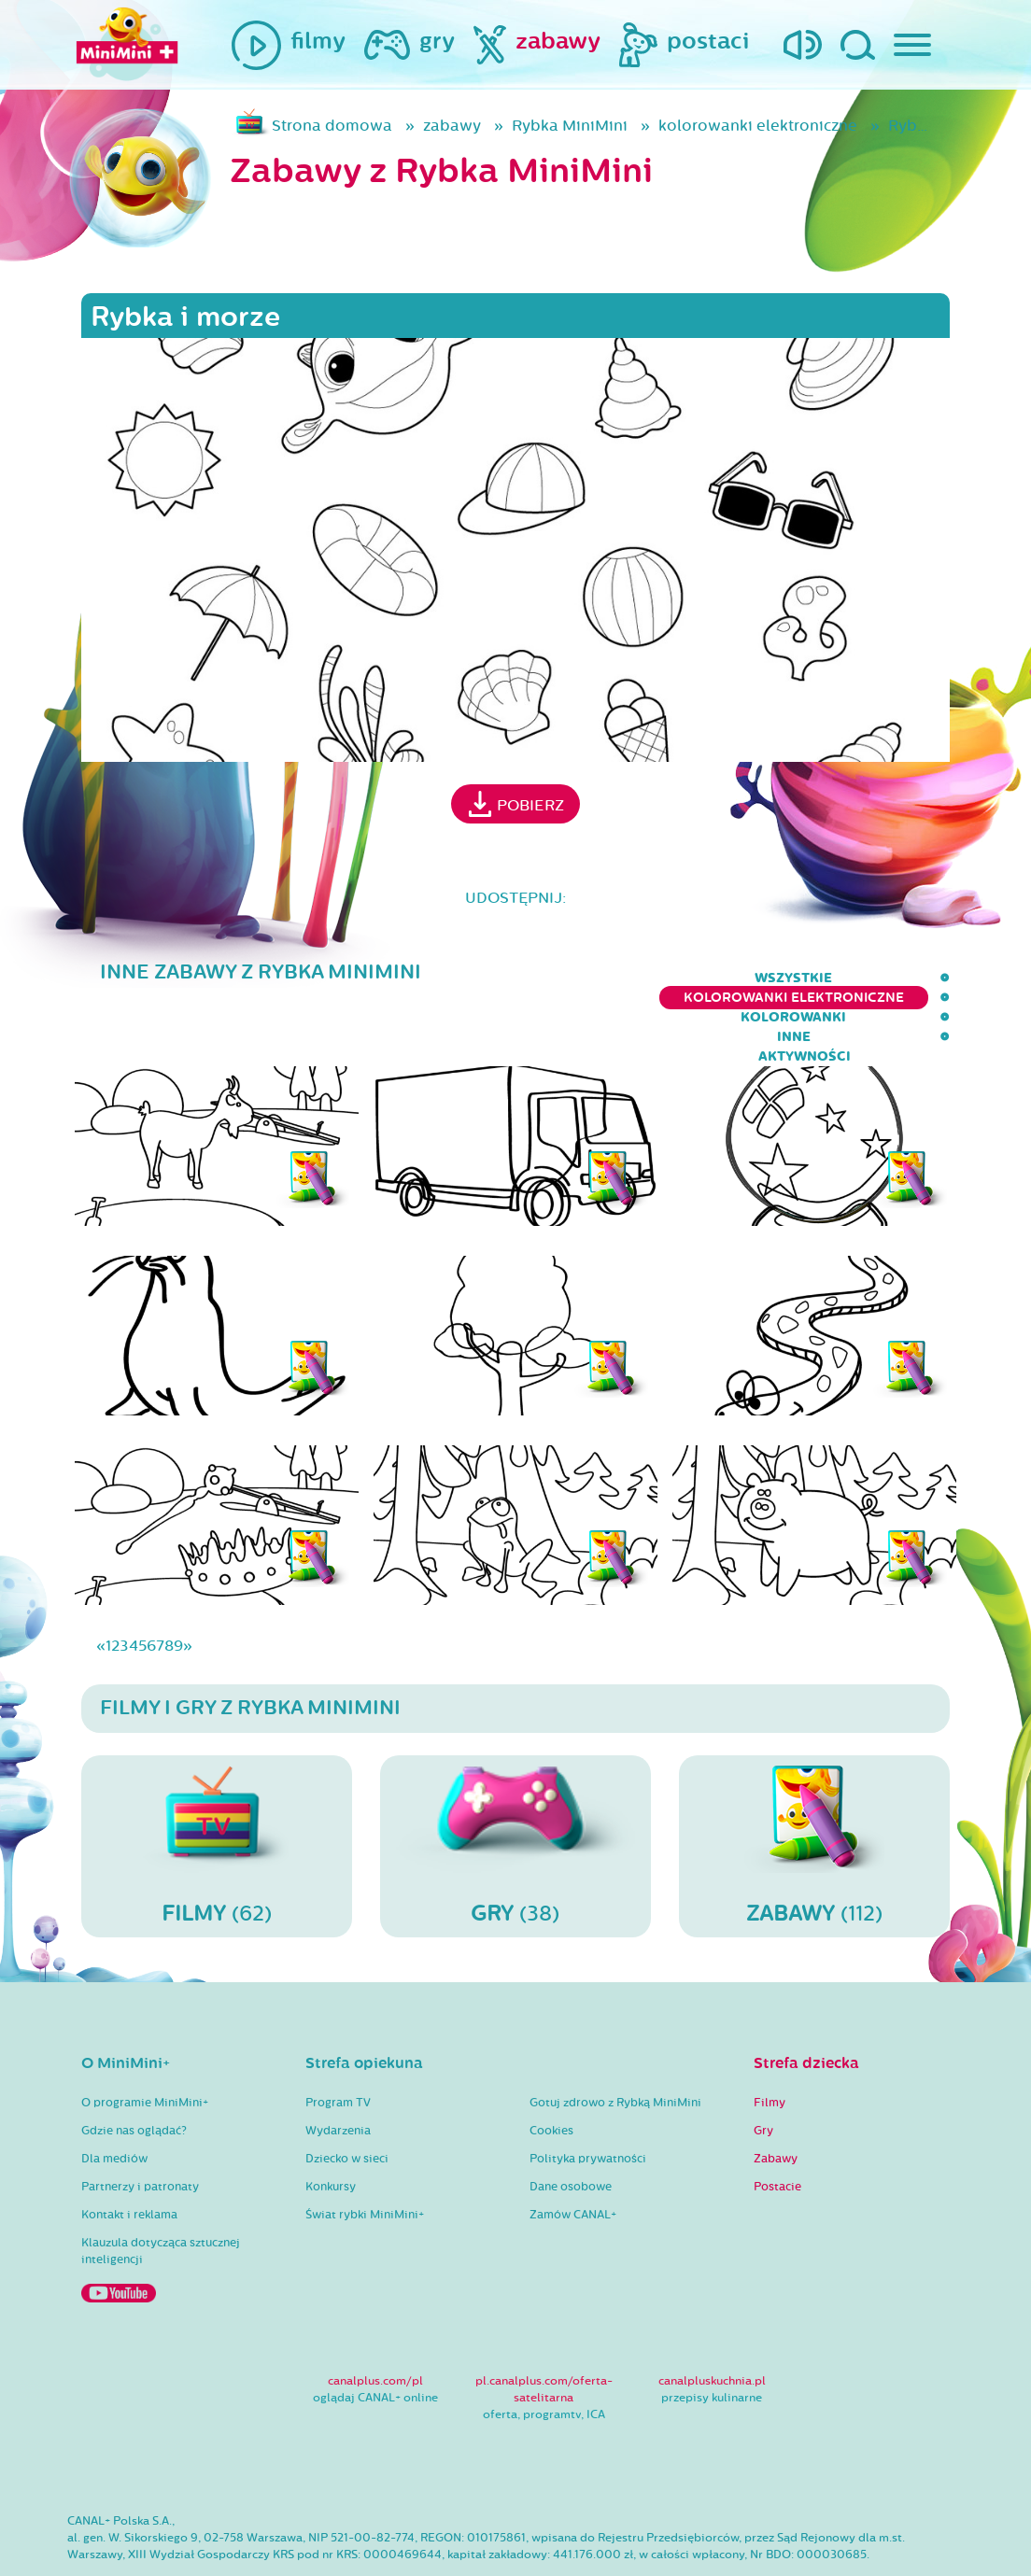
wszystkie (283, 978)
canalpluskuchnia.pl (712, 2323)
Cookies (551, 2073)
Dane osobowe (571, 2129)
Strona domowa (332, 125)
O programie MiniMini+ (144, 2045)
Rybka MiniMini (570, 125)
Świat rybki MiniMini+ (364, 2157)
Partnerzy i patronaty (140, 2129)
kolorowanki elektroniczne (757, 125)
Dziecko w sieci (346, 2101)
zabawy (452, 125)
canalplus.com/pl (375, 2323)
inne (809, 978)
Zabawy (776, 2101)
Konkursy (330, 2129)
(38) (515, 1788)
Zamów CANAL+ (573, 2157)
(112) (814, 1788)
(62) (216, 1788)
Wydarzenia (338, 2073)
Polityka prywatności (588, 2101)
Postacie (777, 2129)
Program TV (338, 2045)
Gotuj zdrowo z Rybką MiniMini (615, 2045)
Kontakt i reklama (129, 2157)
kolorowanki (707, 978)
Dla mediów (114, 2101)
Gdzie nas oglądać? (134, 2073)
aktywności (903, 978)
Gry (763, 2073)
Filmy (769, 2045)
